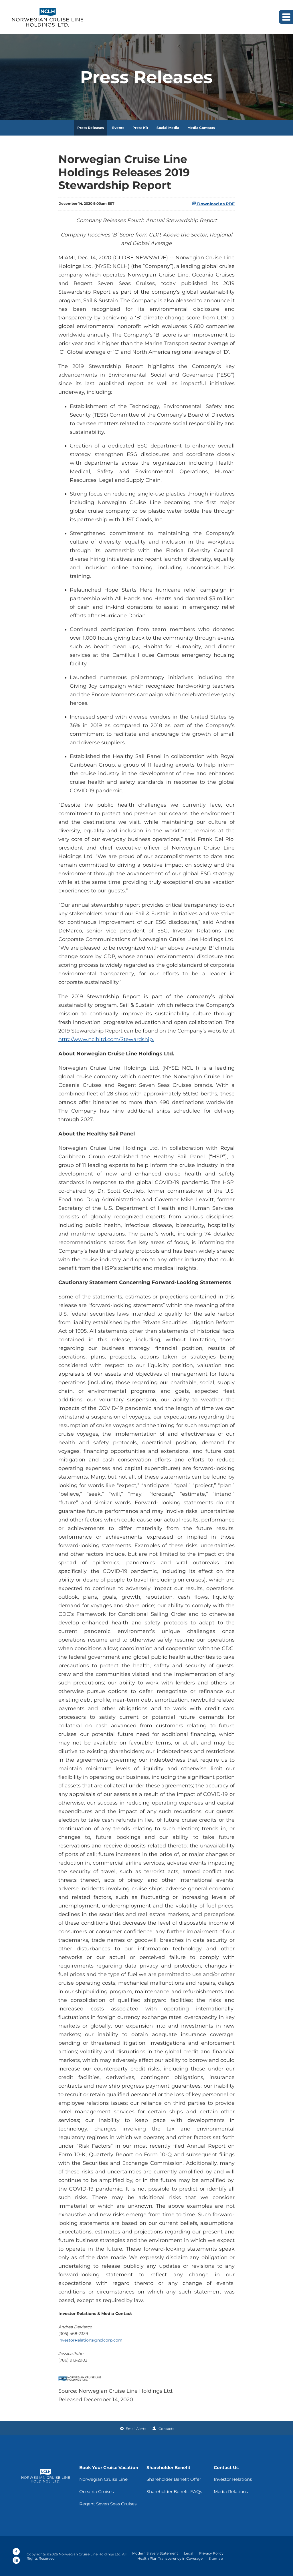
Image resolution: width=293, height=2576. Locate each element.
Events (118, 128)
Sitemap (216, 2558)
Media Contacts (201, 128)
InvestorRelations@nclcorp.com (90, 2340)
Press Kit (140, 128)
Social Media (168, 128)
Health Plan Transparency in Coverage (170, 2558)
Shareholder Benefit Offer (173, 2479)
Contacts (166, 2428)
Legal (188, 2553)
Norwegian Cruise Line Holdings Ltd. (90, 2554)
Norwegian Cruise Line (103, 2479)
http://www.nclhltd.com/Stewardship (105, 1039)
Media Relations (231, 2491)
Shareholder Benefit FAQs (174, 2491)
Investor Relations (233, 2479)
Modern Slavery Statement (155, 2553)
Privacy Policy (211, 2553)
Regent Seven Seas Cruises (107, 2504)
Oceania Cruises (96, 2491)
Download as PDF (213, 203)
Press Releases (90, 128)
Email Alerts (136, 2428)
